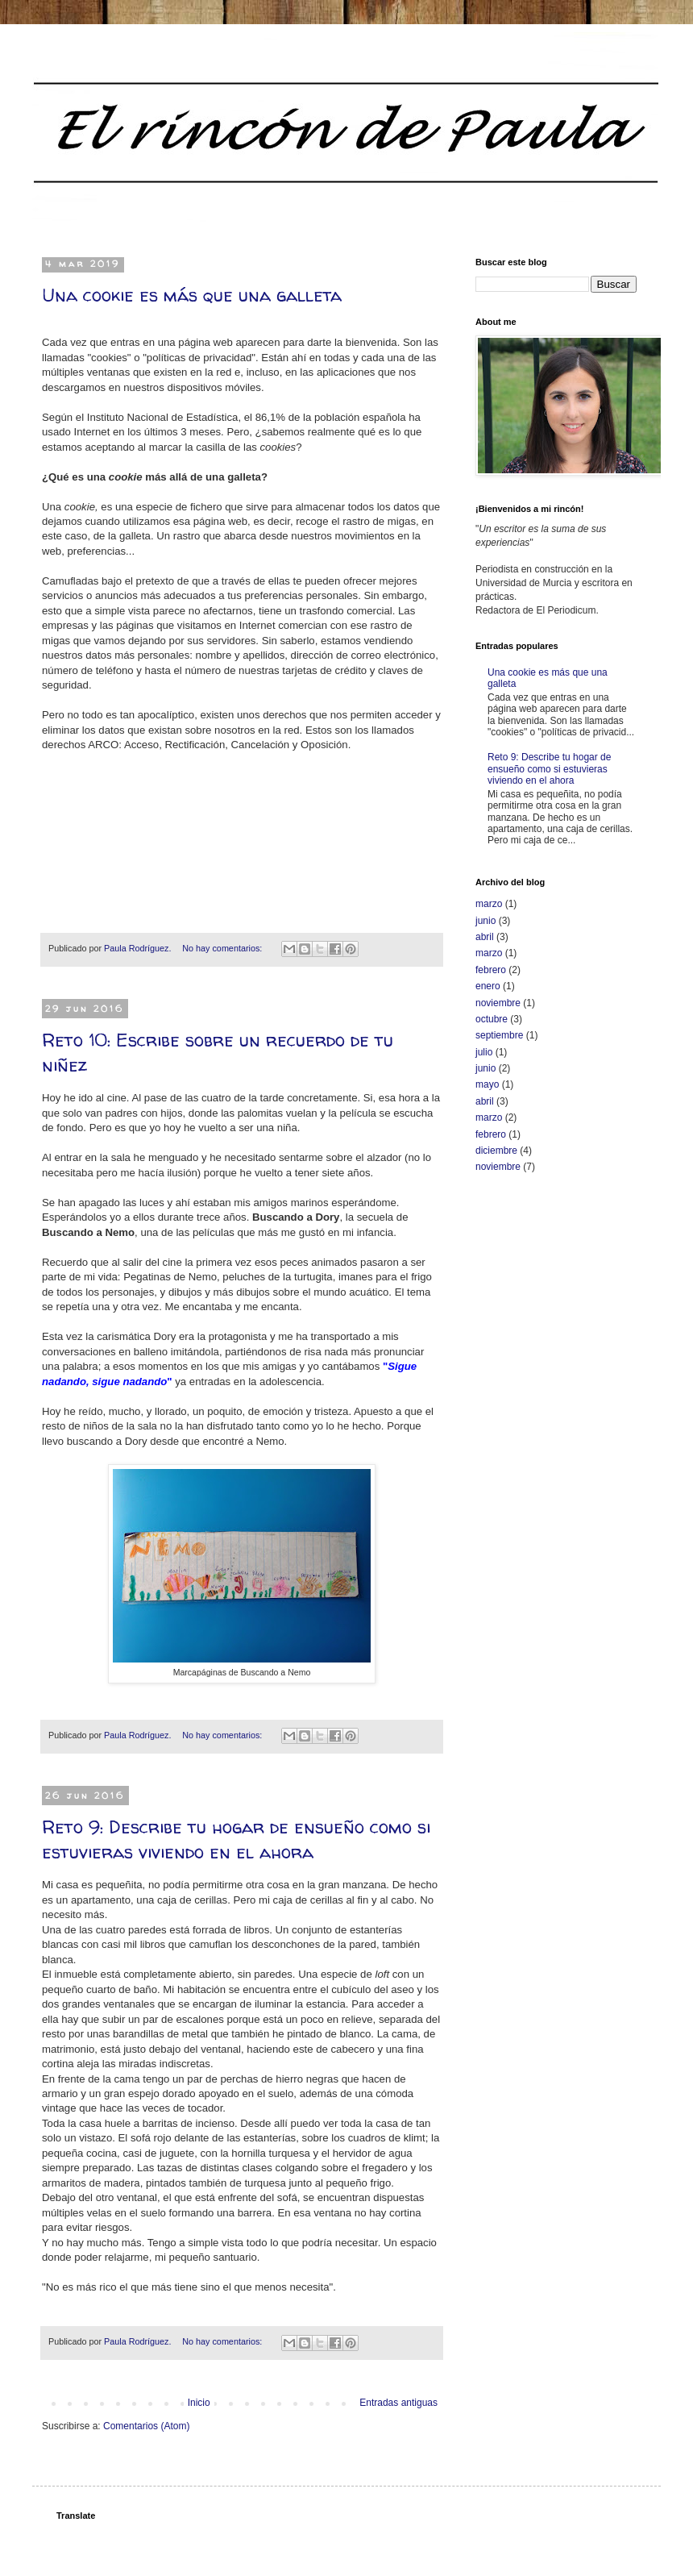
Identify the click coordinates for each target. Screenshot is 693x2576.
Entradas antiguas (398, 2402)
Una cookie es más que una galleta (192, 295)
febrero (490, 970)
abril (484, 937)
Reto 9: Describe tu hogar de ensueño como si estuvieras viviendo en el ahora (236, 1839)
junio (485, 920)
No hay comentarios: (223, 948)
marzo (488, 903)
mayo (487, 1084)
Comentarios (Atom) (146, 2426)
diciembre (496, 1150)
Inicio (199, 2402)
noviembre (498, 1003)
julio (483, 1052)
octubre (491, 1019)
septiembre (499, 1035)
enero (487, 986)
